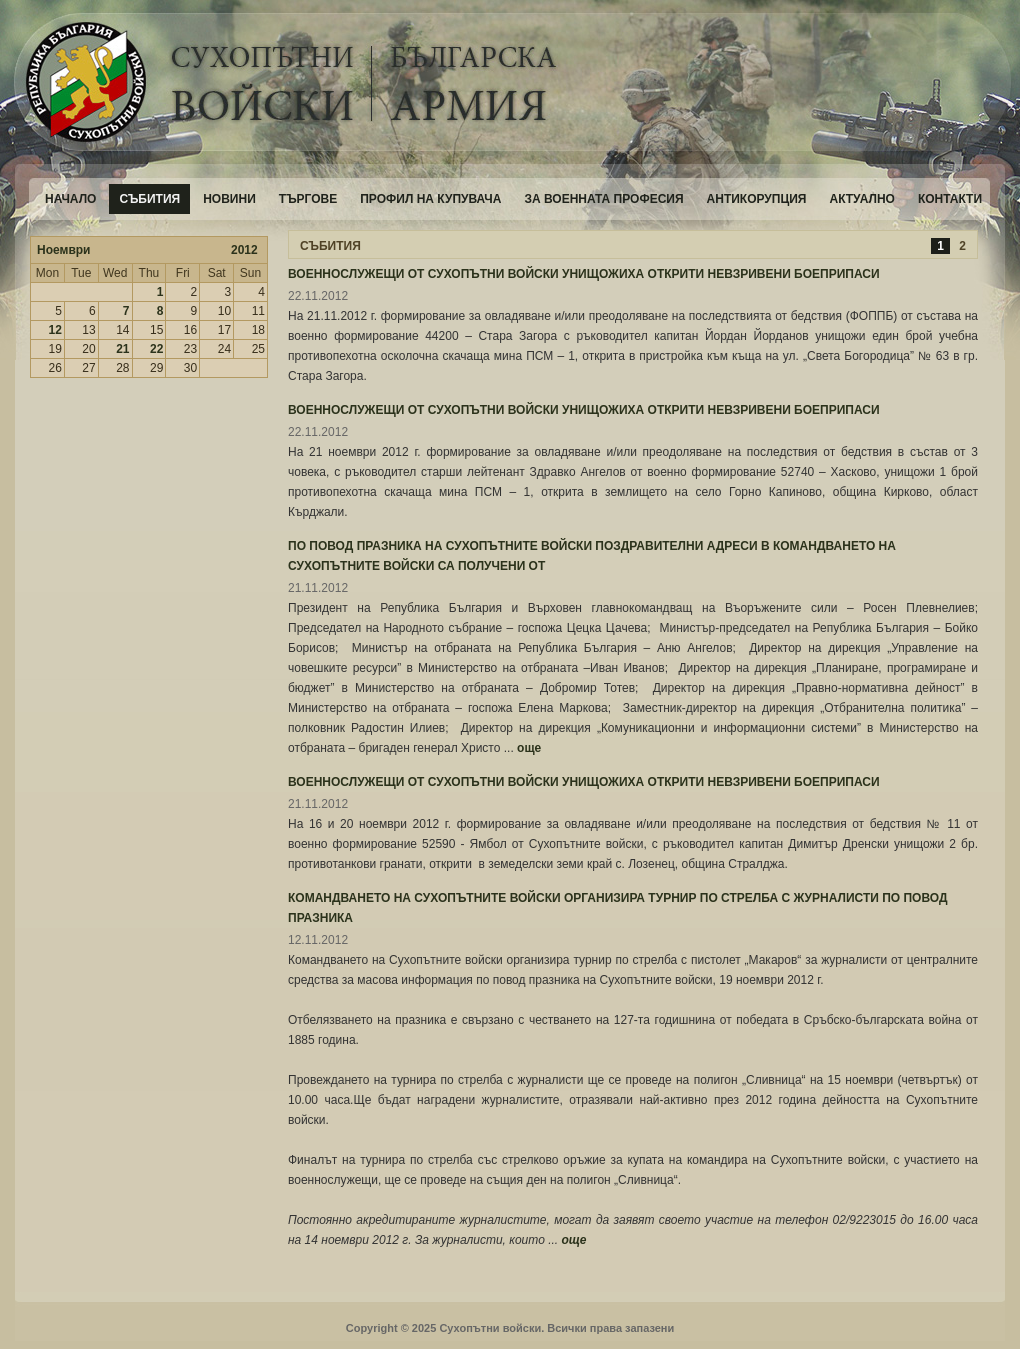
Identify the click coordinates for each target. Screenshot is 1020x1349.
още (529, 748)
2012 (244, 250)
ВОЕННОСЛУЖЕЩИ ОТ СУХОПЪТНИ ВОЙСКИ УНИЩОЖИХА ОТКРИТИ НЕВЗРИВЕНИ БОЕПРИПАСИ (584, 274)
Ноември (63, 250)
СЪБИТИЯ (330, 246)
